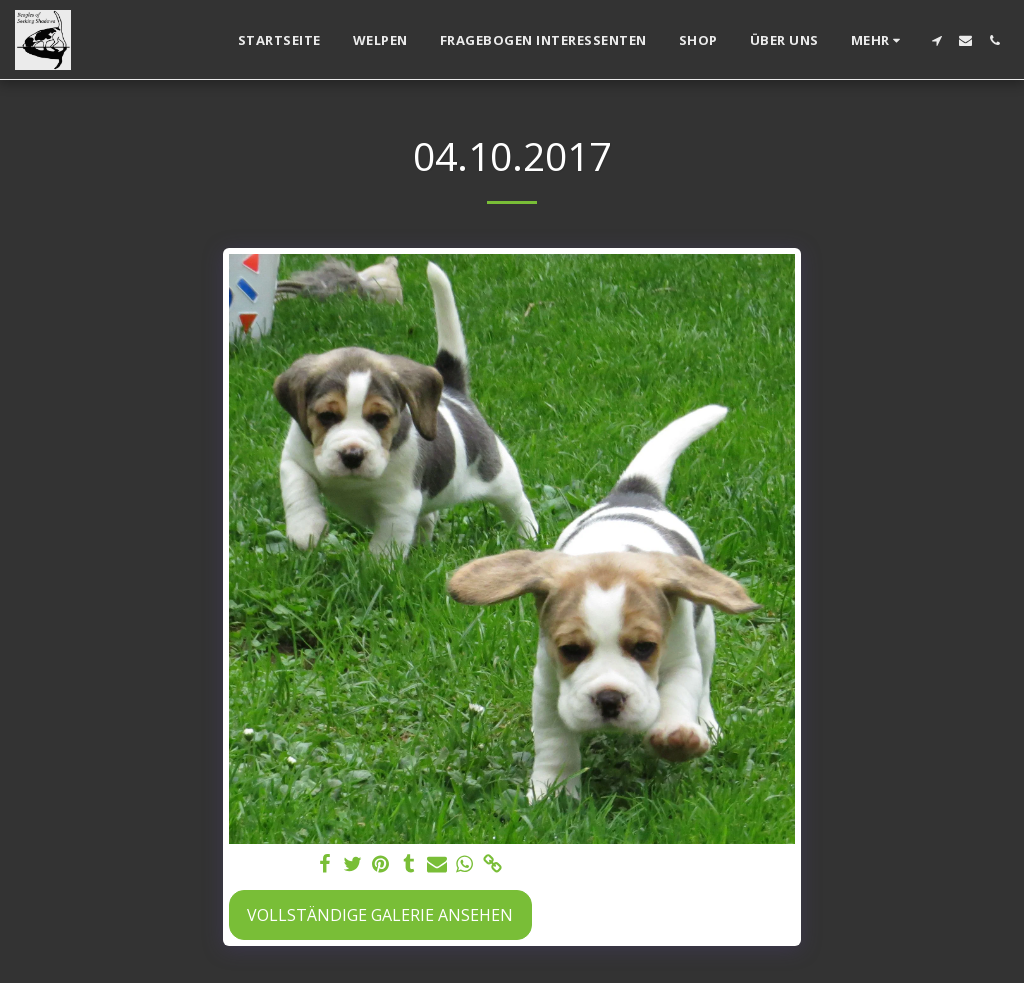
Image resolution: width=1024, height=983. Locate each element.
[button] (936, 40)
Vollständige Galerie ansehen (380, 915)
